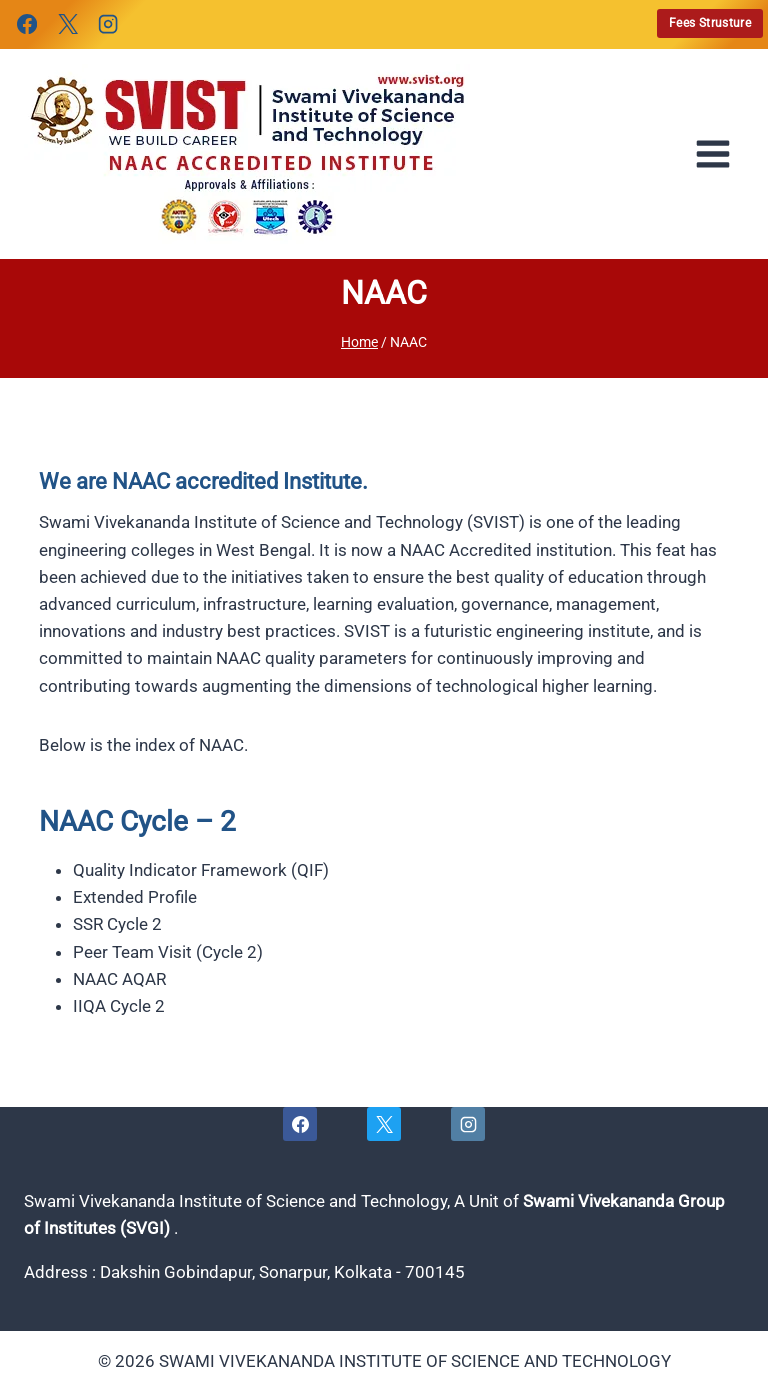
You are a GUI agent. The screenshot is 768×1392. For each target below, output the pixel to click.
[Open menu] (719, 154)
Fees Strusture (710, 23)
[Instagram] (108, 24)
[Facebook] (27, 24)
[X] (67, 24)
